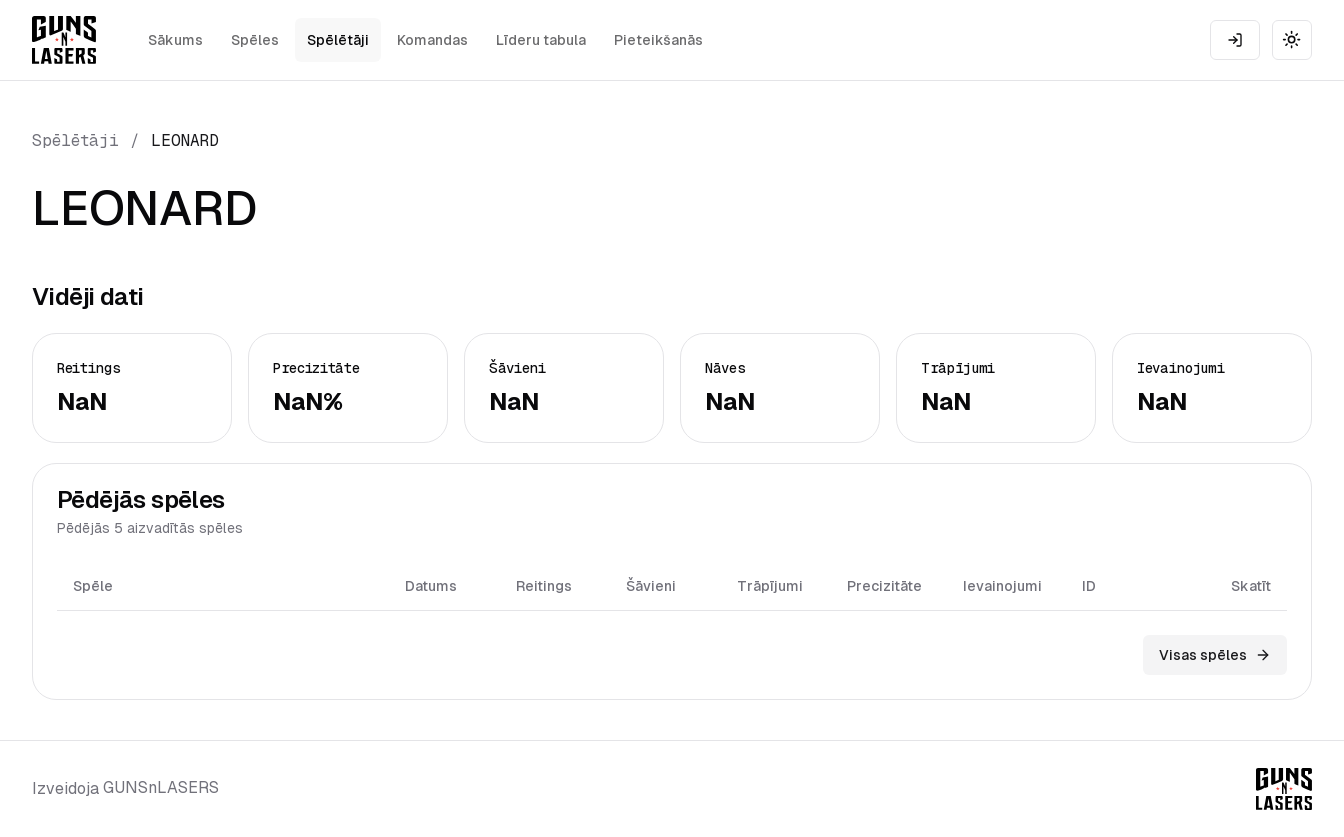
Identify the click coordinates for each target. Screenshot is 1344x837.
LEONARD (185, 140)
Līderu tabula (541, 40)
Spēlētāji (338, 40)
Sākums (175, 40)
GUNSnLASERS (161, 787)
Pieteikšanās (658, 40)
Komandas (432, 40)
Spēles (255, 40)
